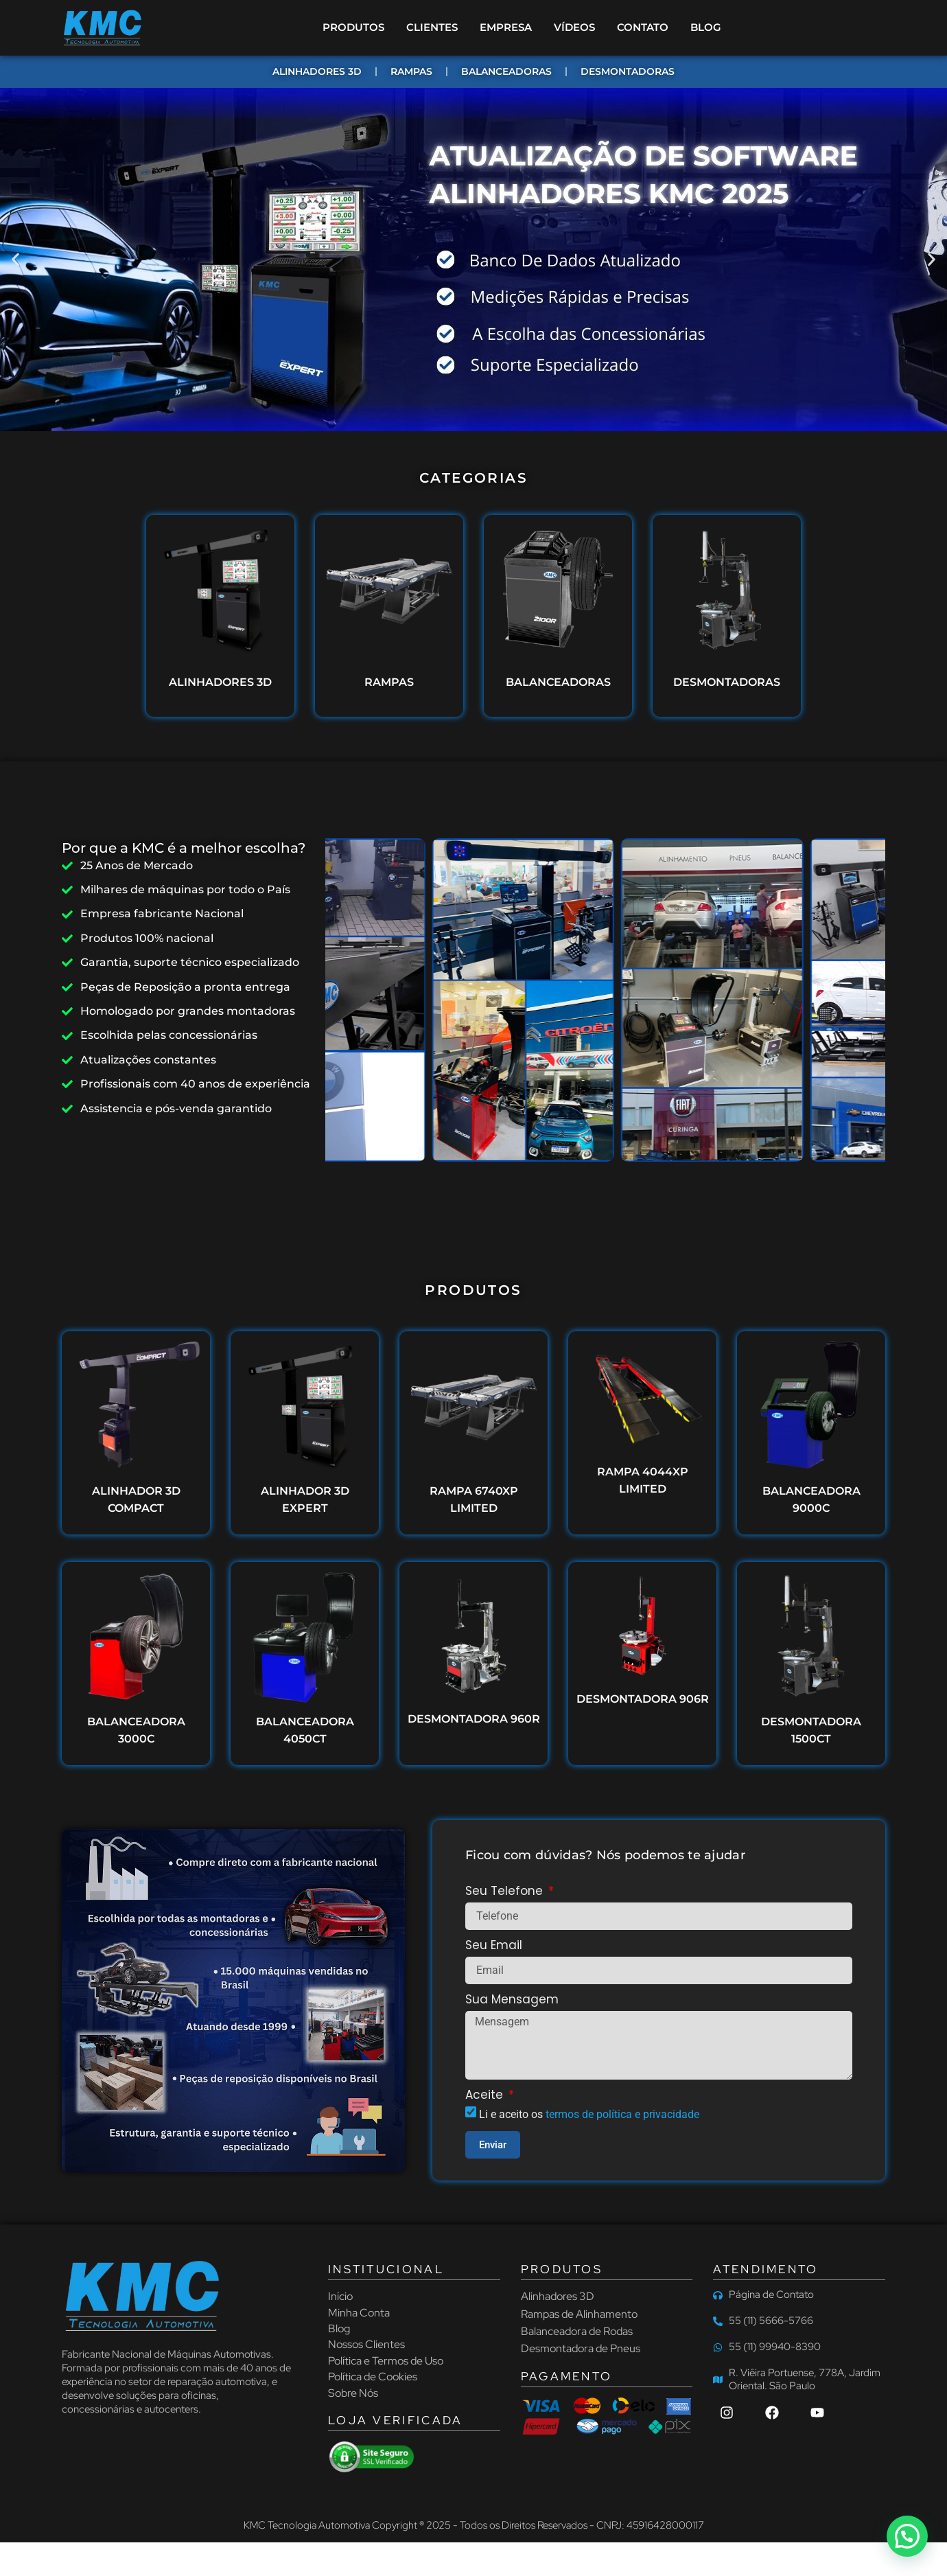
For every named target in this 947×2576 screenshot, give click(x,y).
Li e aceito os (589, 2114)
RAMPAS (389, 682)
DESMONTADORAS (726, 682)
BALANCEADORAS (558, 682)
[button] (15, 259)
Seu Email (493, 1946)
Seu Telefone (505, 1892)
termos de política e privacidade (622, 2114)
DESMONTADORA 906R (642, 1698)
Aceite (485, 2096)
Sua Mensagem (512, 2001)
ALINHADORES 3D (220, 682)
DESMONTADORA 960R (474, 1718)
